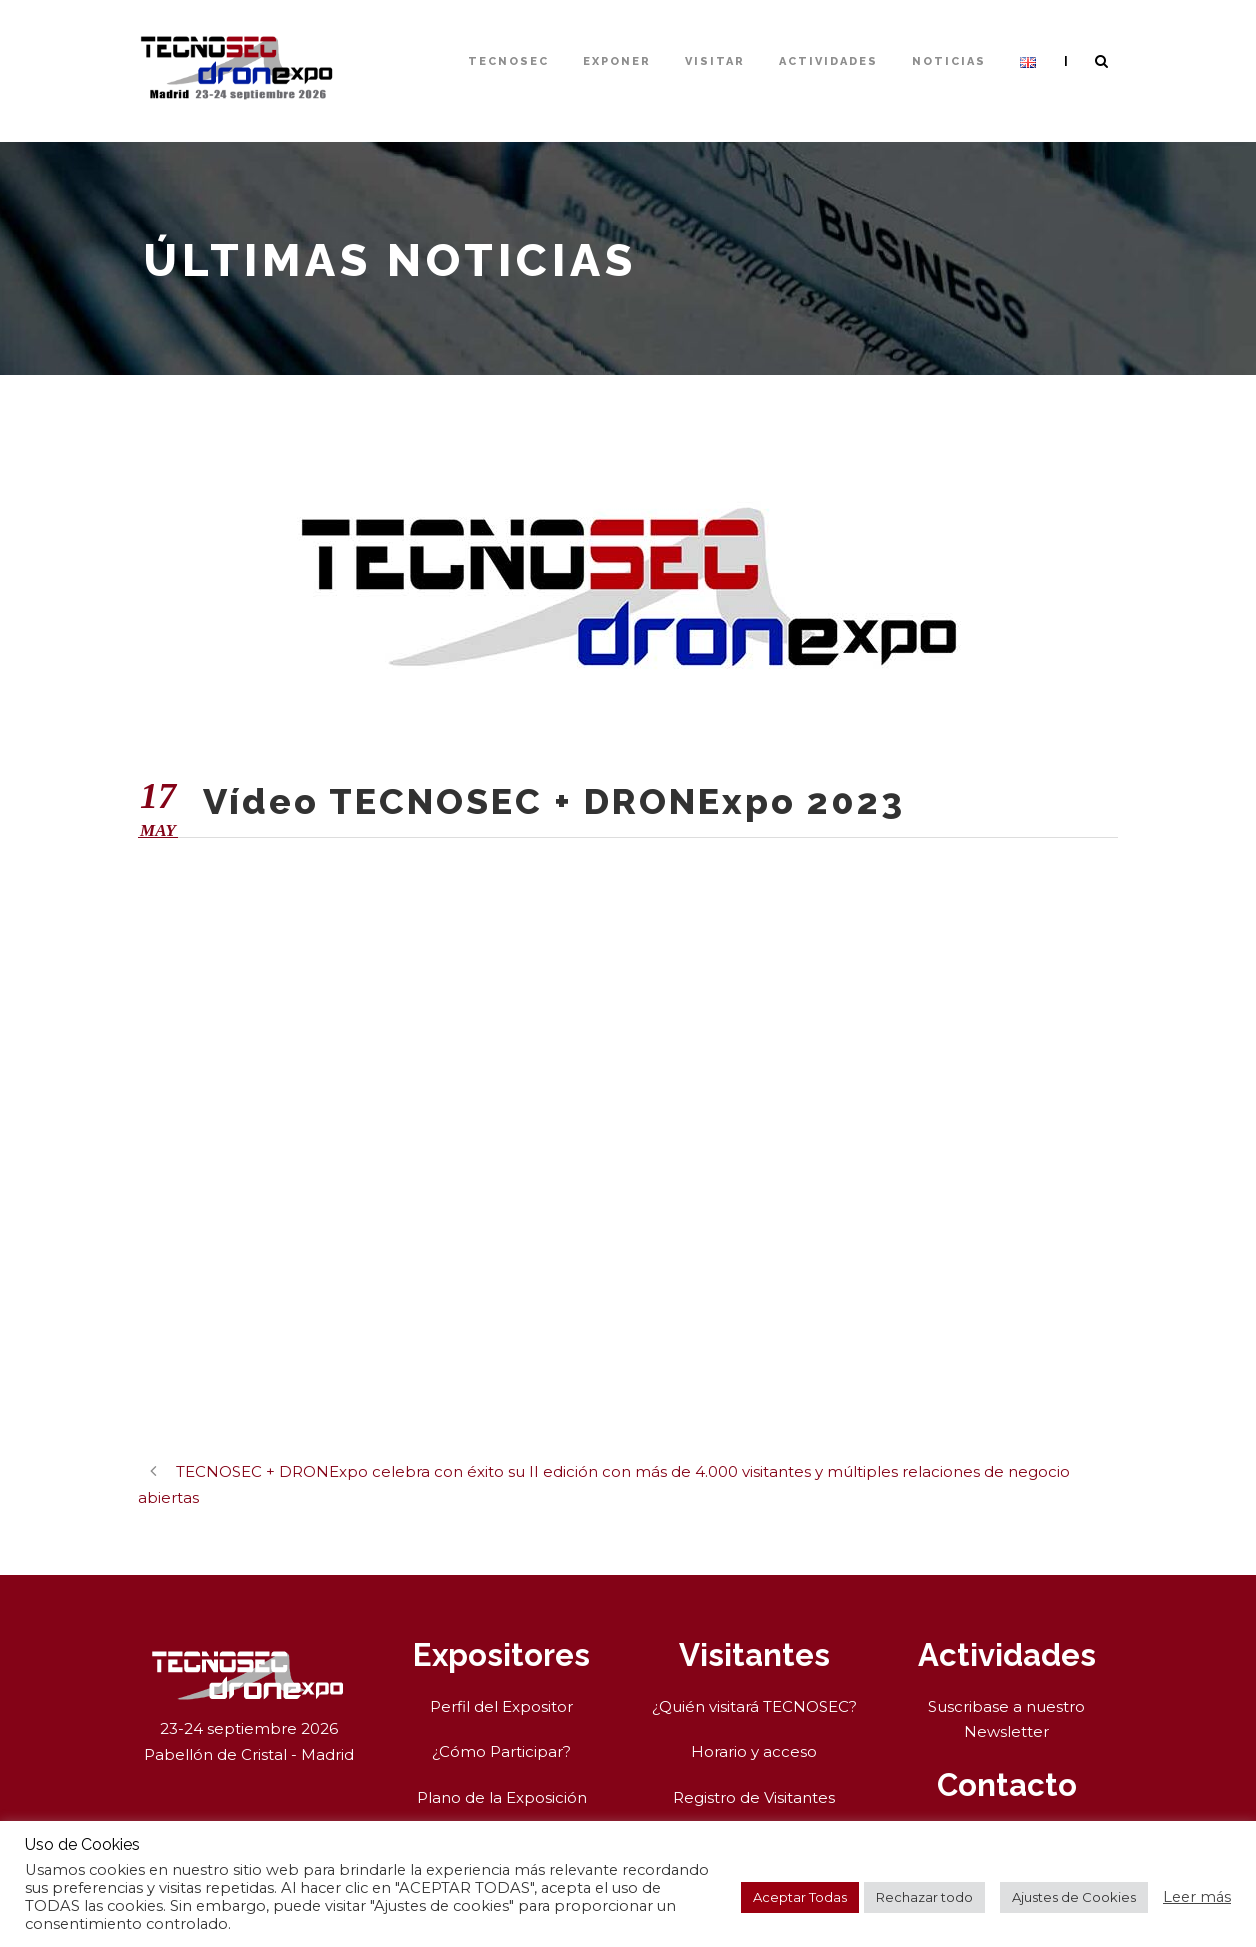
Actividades (828, 61)
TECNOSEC (508, 61)
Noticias (949, 61)
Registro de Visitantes (754, 1797)
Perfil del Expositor (501, 1706)
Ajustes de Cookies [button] (1074, 1897)
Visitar (715, 61)
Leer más (1197, 1897)
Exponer (617, 61)
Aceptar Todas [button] (800, 1897)
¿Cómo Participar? (501, 1751)
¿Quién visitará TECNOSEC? (754, 1706)
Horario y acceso (754, 1751)
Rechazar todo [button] (924, 1897)
